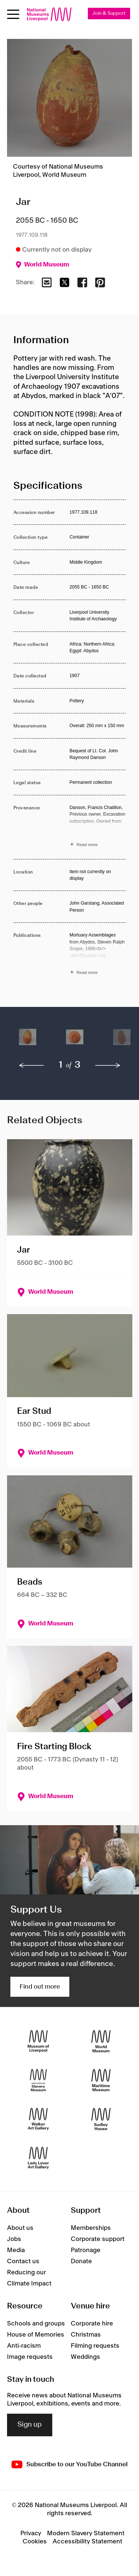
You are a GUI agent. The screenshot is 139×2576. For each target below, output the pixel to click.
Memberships (91, 2228)
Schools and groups (36, 2323)
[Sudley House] (101, 2118)
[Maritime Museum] (101, 2080)
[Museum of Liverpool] (38, 2041)
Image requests (30, 2357)
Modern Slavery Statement (86, 2533)
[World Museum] (101, 2041)
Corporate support (98, 2239)
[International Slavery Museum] (38, 2080)
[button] (27, 1040)
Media (16, 2250)
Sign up (29, 2425)
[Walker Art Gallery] (38, 2118)
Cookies (35, 2541)
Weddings (85, 2357)
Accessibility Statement (87, 2541)
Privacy (30, 2533)
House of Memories (35, 2334)
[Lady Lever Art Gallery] (38, 2157)
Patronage (85, 2250)
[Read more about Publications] (98, 955)
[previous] (31, 1065)
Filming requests (95, 2346)
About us (20, 2228)
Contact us (23, 2261)
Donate (81, 2261)
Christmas (86, 2334)
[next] (107, 1065)
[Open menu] (13, 14)
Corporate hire (92, 2323)
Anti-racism (24, 2346)
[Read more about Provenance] (98, 827)
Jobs (14, 2239)
